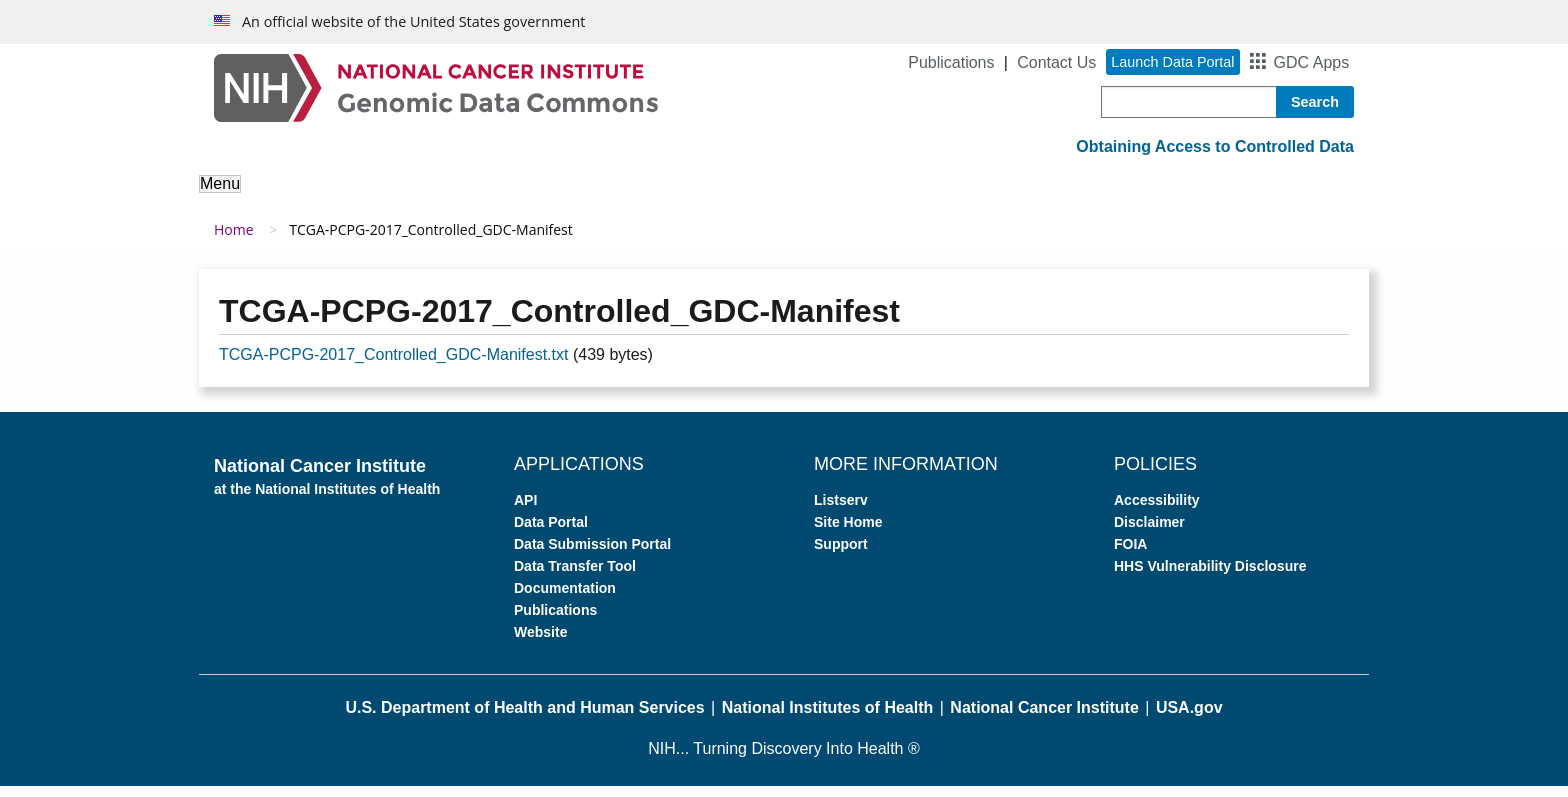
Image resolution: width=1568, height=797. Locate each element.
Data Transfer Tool (575, 577)
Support (1049, 197)
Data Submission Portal (592, 555)
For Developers (932, 197)
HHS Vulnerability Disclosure (1210, 577)
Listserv (841, 511)
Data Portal (551, 533)
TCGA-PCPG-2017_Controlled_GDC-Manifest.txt (393, 365)
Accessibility (1157, 511)
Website (540, 643)
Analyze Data (549, 197)
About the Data (414, 197)
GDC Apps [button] (1312, 62)
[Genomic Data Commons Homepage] (436, 86)
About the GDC (270, 197)
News (1130, 197)
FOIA (1130, 555)
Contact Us (1056, 62)
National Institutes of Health (828, 718)
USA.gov (1189, 718)
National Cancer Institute (1044, 718)
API (525, 511)
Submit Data (798, 197)
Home (234, 240)
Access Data (675, 197)
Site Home (848, 533)
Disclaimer (1149, 533)
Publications (951, 62)
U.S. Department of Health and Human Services (524, 718)
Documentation (565, 599)
